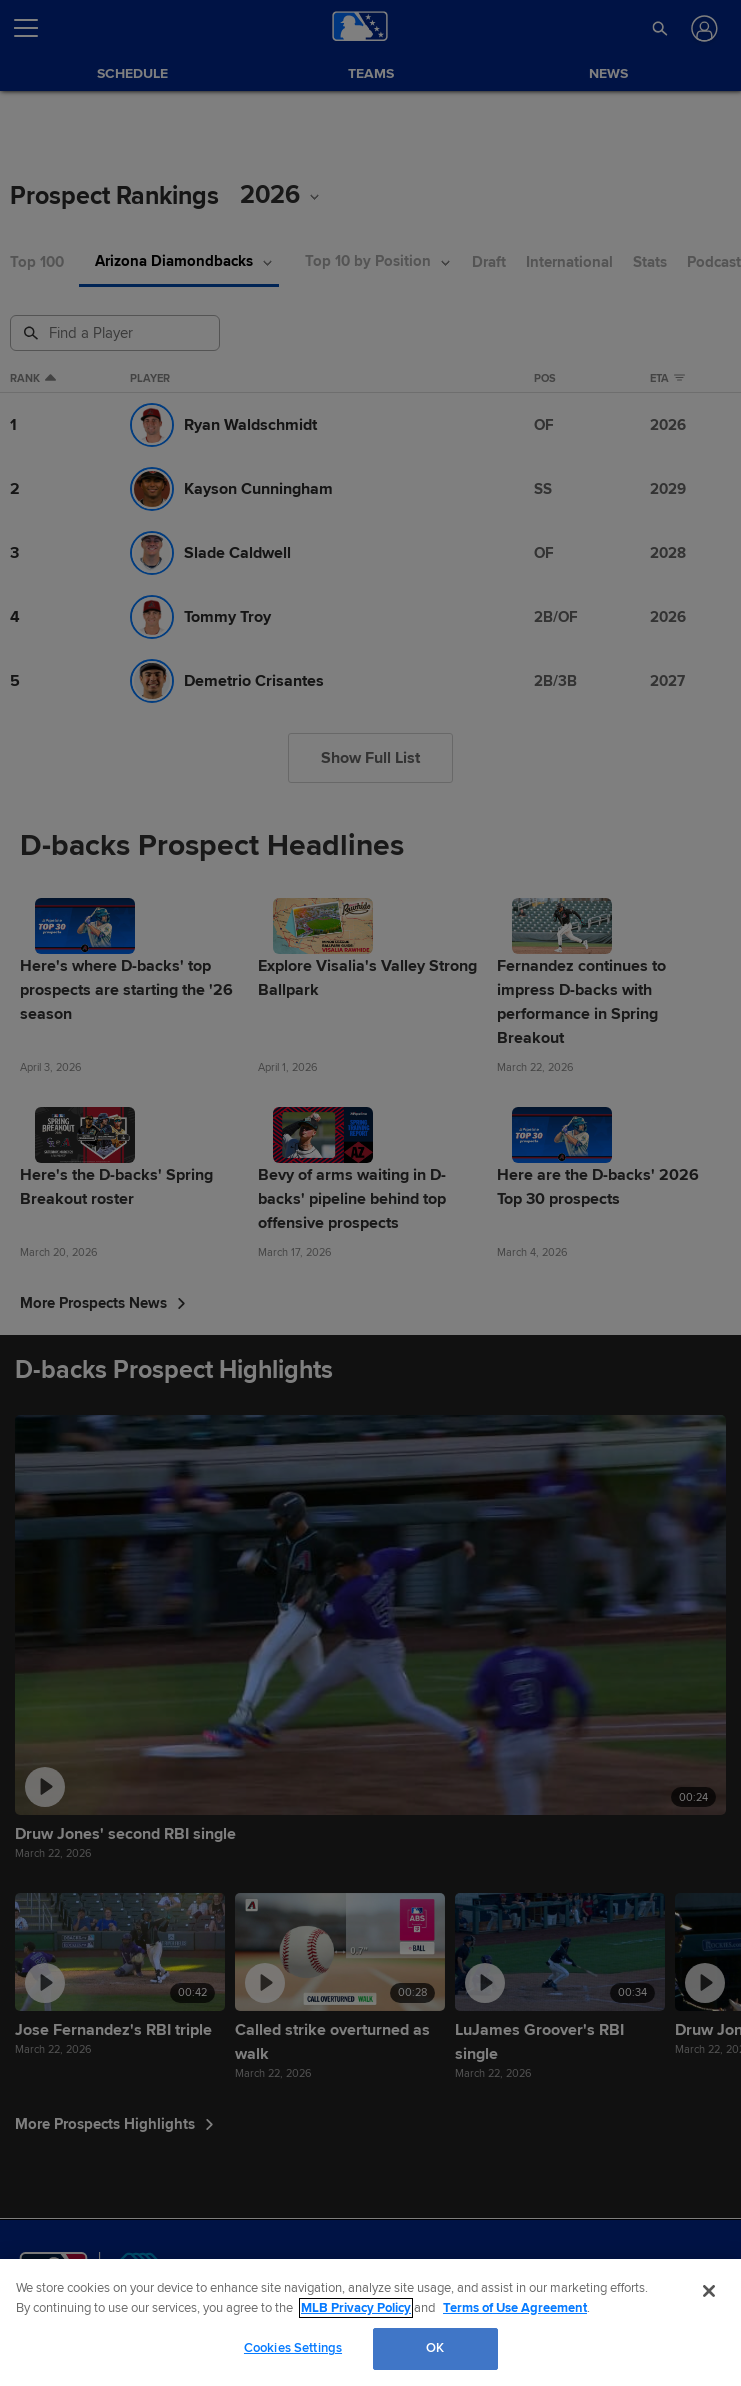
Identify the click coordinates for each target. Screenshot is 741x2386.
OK (435, 2348)
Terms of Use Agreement (515, 2308)
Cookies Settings (293, 2348)
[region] (370, 2322)
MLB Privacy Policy (356, 2308)
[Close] (709, 2291)
